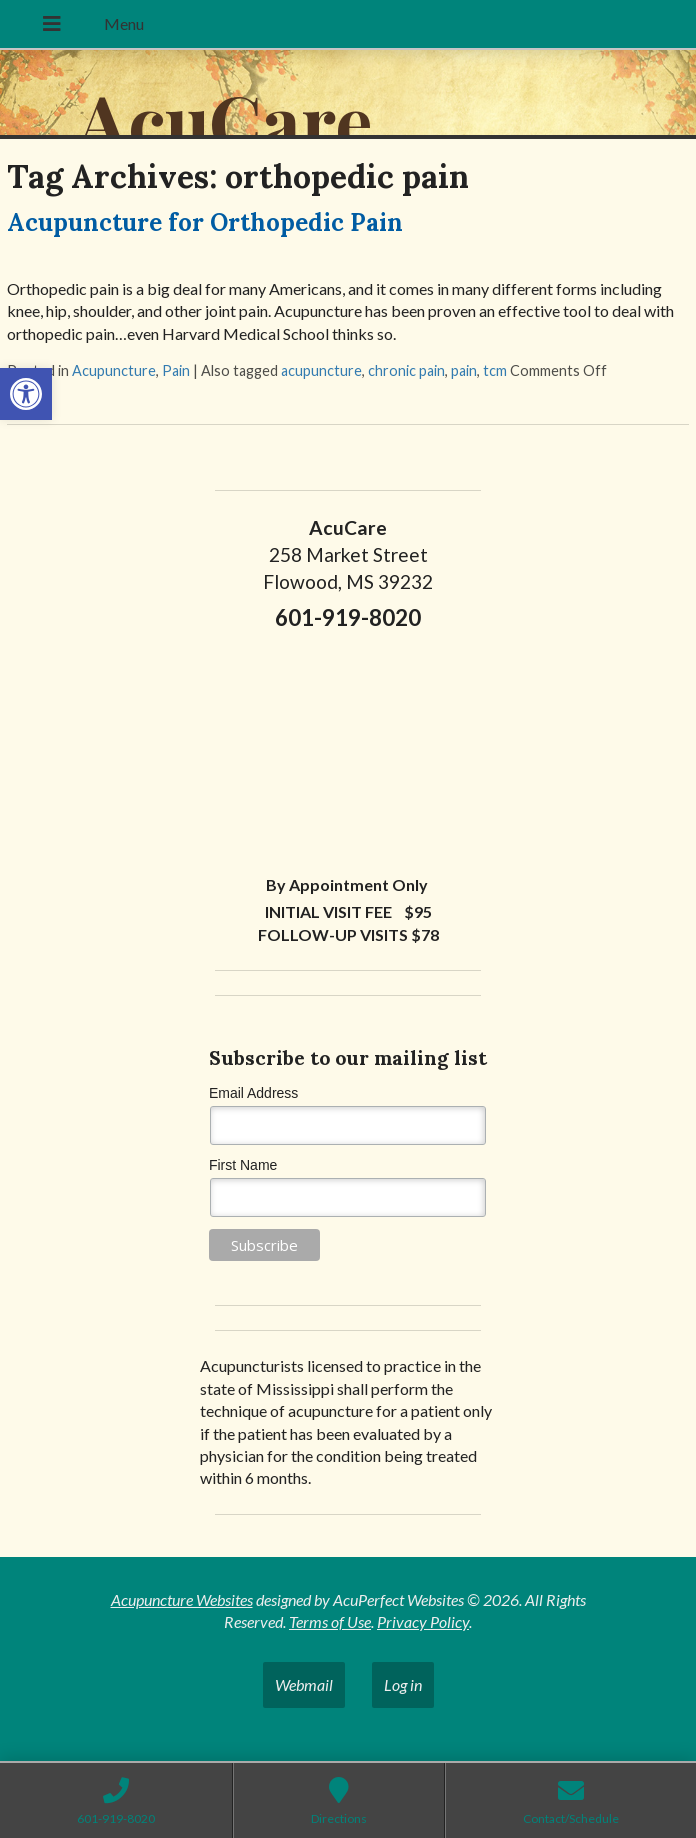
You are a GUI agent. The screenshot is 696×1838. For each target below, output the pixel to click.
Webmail (304, 1684)
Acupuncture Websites (182, 1599)
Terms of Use (330, 1621)
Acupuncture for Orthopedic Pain (205, 222)
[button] (26, 394)
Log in (403, 1684)
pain (464, 370)
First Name (243, 1165)
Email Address (253, 1093)
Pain (176, 370)
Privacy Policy (423, 1621)
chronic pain (406, 370)
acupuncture (321, 370)
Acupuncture (114, 370)
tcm (495, 370)
